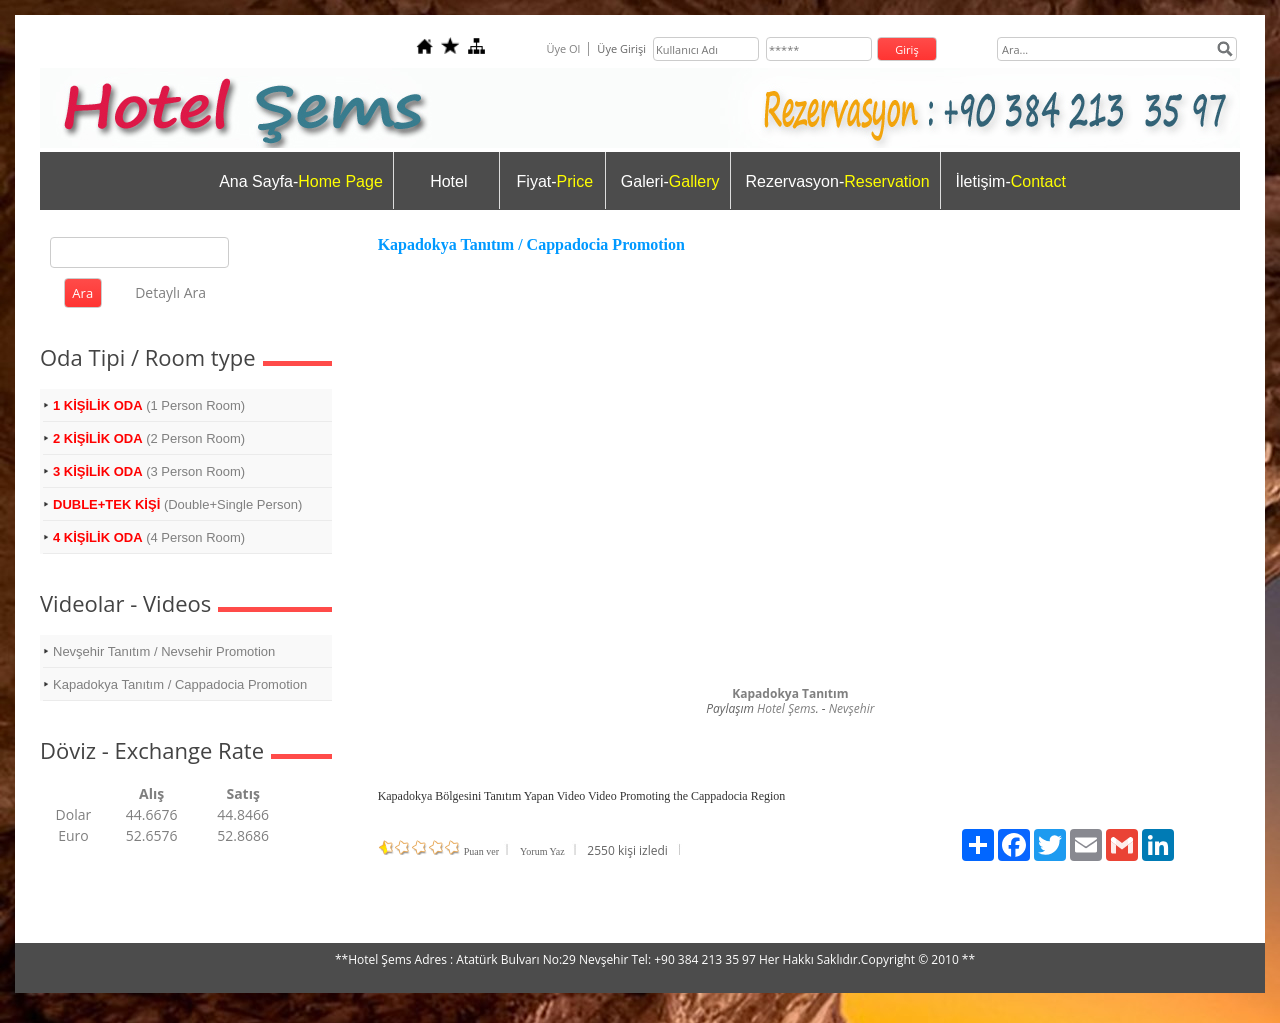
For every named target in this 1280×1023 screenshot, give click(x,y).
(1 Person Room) (149, 405)
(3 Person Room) (149, 471)
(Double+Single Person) (177, 504)
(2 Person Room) (149, 438)
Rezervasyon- (838, 181)
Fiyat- (555, 181)
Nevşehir (852, 708)
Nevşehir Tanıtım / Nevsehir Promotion (164, 651)
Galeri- (670, 181)
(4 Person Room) (149, 537)
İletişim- (1011, 181)
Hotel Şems (786, 708)
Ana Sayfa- (301, 181)
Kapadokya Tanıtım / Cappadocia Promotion (180, 684)
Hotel (448, 181)
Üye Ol (563, 48)
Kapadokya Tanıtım (790, 693)
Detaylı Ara (170, 292)
